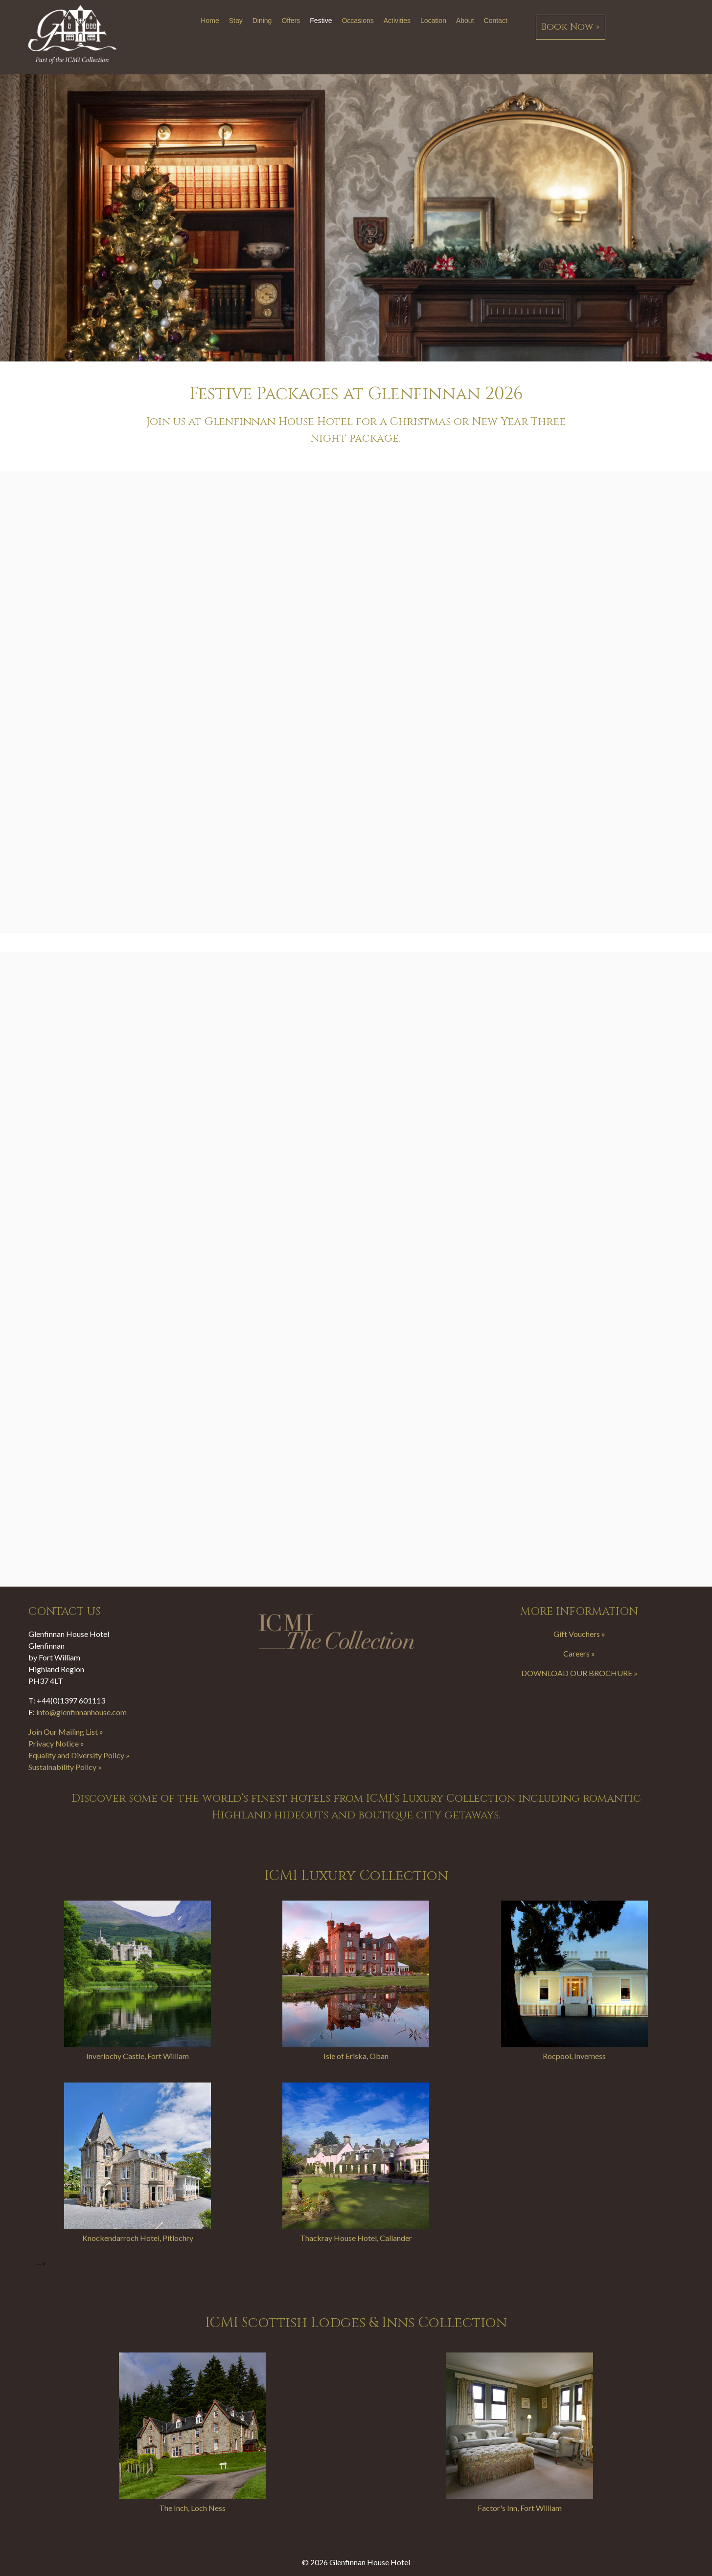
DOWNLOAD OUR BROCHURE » (579, 1673)
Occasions (357, 20)
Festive (321, 20)
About (465, 20)
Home (210, 20)
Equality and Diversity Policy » (79, 1755)
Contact (495, 20)
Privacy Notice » (56, 1743)
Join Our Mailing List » (65, 1731)
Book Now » (570, 27)
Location (433, 20)
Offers (290, 20)
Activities (397, 20)
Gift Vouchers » (579, 1633)
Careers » (579, 1653)
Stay (236, 20)
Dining (262, 20)
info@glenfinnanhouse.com (81, 1712)
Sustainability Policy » (65, 1766)
